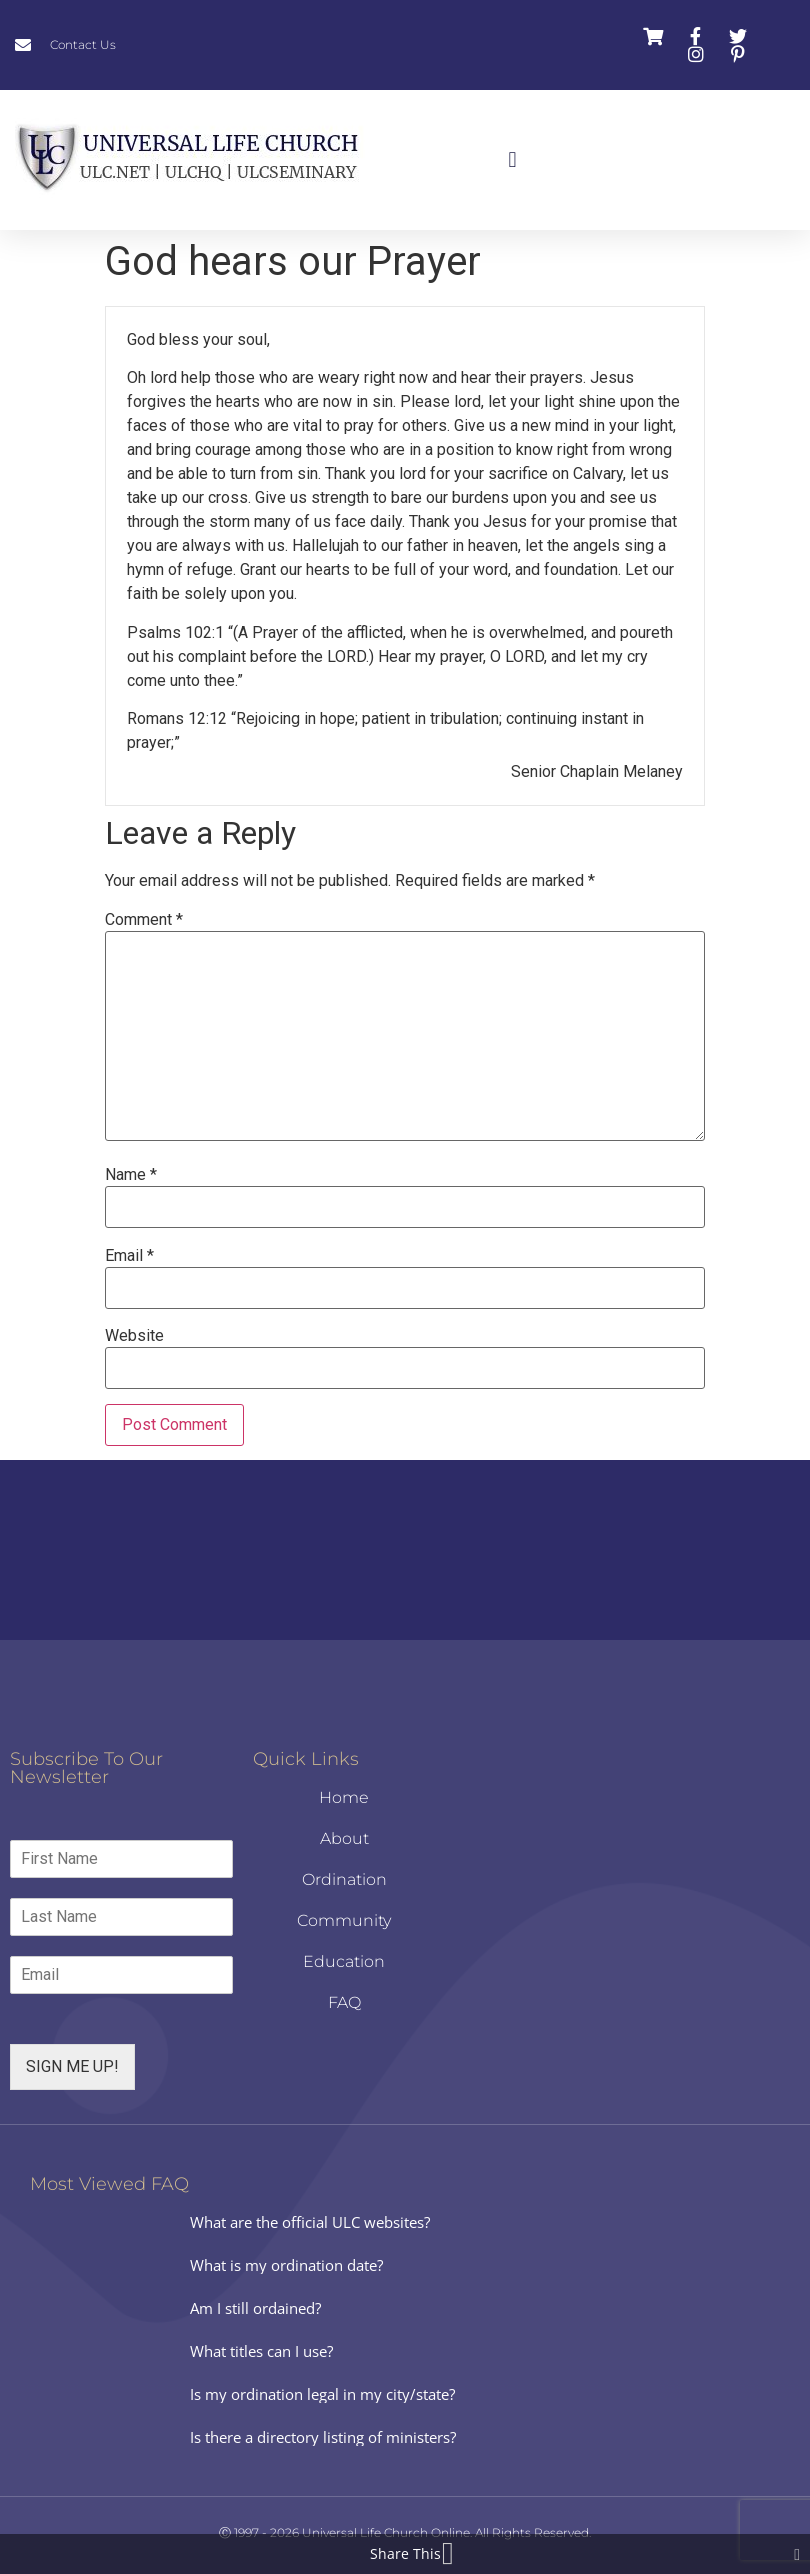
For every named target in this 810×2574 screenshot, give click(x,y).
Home (344, 1797)
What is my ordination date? (286, 2265)
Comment (144, 920)
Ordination (344, 1879)
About (344, 1838)
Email (129, 1256)
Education (344, 1961)
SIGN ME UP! (72, 2066)
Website (134, 1336)
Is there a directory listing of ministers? (323, 2437)
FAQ (344, 2002)
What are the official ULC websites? (310, 2222)
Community (344, 1920)
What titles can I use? (261, 2351)
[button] (512, 160)
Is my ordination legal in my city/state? (322, 2394)
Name (131, 1175)
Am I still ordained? (255, 2308)
